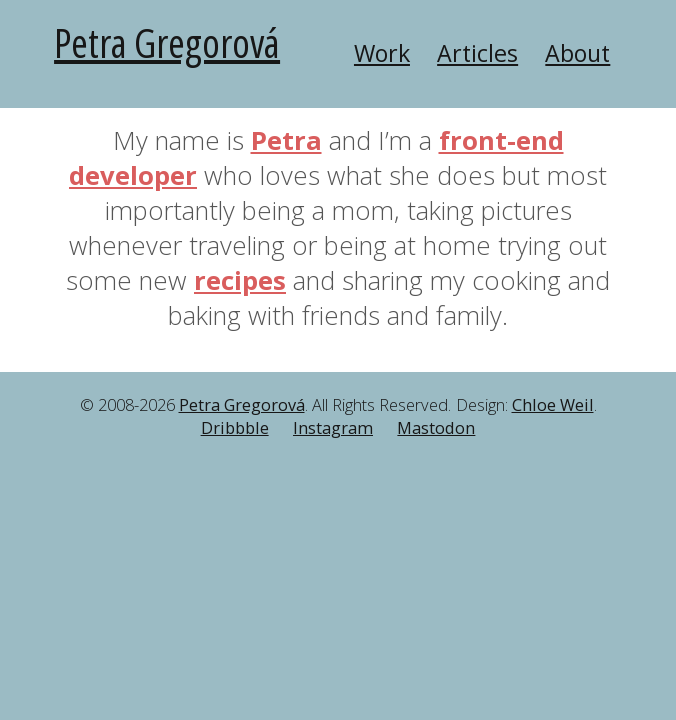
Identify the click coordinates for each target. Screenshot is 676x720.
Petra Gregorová (167, 42)
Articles (477, 53)
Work (382, 53)
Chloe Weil (553, 405)
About (577, 53)
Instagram (333, 428)
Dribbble (235, 428)
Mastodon (436, 428)
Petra (286, 140)
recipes (240, 280)
